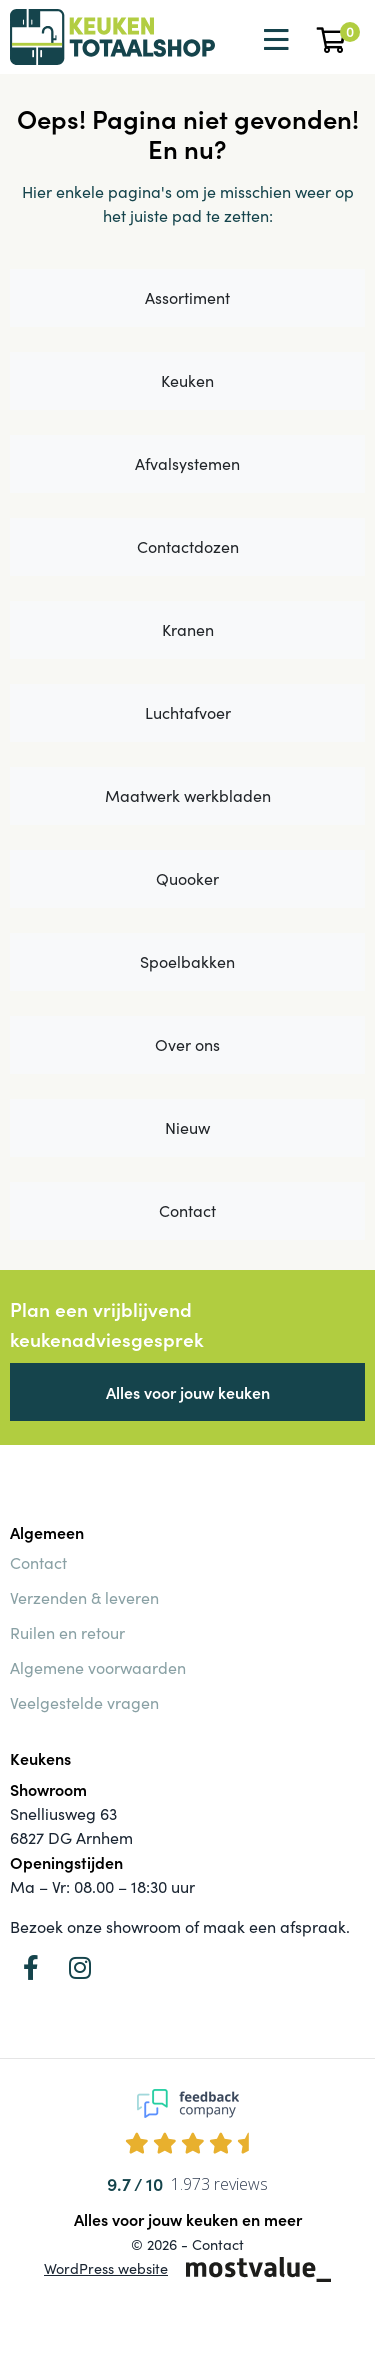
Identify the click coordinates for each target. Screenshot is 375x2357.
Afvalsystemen (187, 463)
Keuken (187, 380)
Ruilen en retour (67, 1632)
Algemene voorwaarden (98, 1667)
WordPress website (106, 2268)
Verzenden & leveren (84, 1597)
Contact (187, 1210)
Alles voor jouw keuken (188, 1392)
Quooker (187, 878)
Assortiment (187, 297)
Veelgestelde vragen (84, 1702)
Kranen (188, 629)
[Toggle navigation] (274, 40)
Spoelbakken (187, 961)
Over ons (187, 1044)
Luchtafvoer (188, 712)
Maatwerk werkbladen (188, 795)
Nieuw (187, 1127)
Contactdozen (188, 546)
